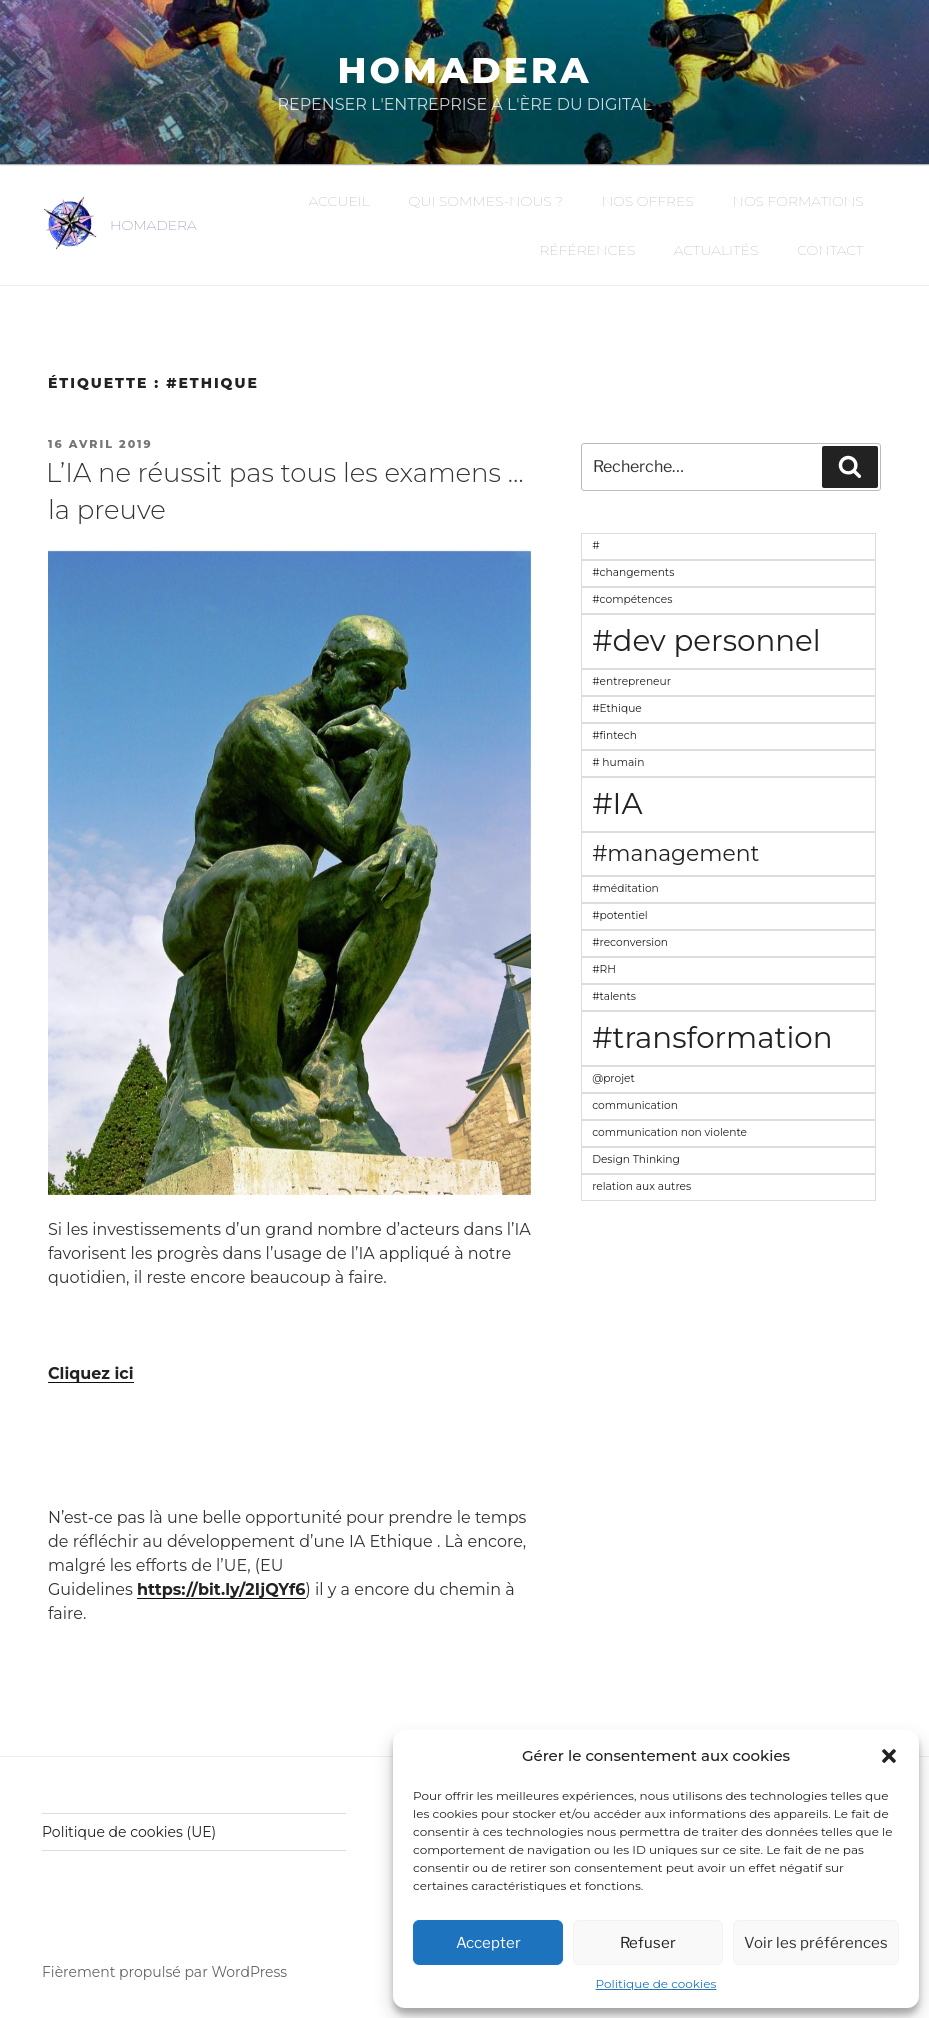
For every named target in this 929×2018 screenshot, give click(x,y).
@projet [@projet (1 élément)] (613, 1078)
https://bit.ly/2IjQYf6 (221, 1589)
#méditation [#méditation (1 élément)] (625, 888)
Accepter (488, 1943)
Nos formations (797, 201)
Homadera (464, 70)
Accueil (339, 201)
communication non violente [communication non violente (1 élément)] (669, 1132)
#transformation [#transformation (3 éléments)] (712, 1037)
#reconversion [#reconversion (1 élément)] (630, 942)
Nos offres (648, 201)
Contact (830, 250)
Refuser (648, 1943)
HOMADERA (153, 225)
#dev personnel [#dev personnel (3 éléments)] (706, 640)
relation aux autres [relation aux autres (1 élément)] (641, 1186)
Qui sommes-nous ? (485, 201)
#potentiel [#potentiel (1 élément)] (620, 915)
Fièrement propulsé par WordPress (164, 1972)
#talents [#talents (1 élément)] (614, 996)
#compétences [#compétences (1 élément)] (632, 599)
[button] (889, 1756)
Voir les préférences (816, 1943)
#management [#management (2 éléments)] (675, 853)
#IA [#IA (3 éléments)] (617, 803)
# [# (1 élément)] (595, 545)
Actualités (716, 250)
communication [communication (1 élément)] (635, 1105)
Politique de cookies (656, 1983)
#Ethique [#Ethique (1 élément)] (617, 708)
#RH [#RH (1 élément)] (604, 969)
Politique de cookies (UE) (129, 1832)
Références (587, 250)
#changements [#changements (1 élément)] (633, 572)
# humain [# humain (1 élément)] (618, 762)
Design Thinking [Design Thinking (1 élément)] (636, 1159)
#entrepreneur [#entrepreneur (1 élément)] (631, 681)
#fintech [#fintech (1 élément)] (614, 735)
